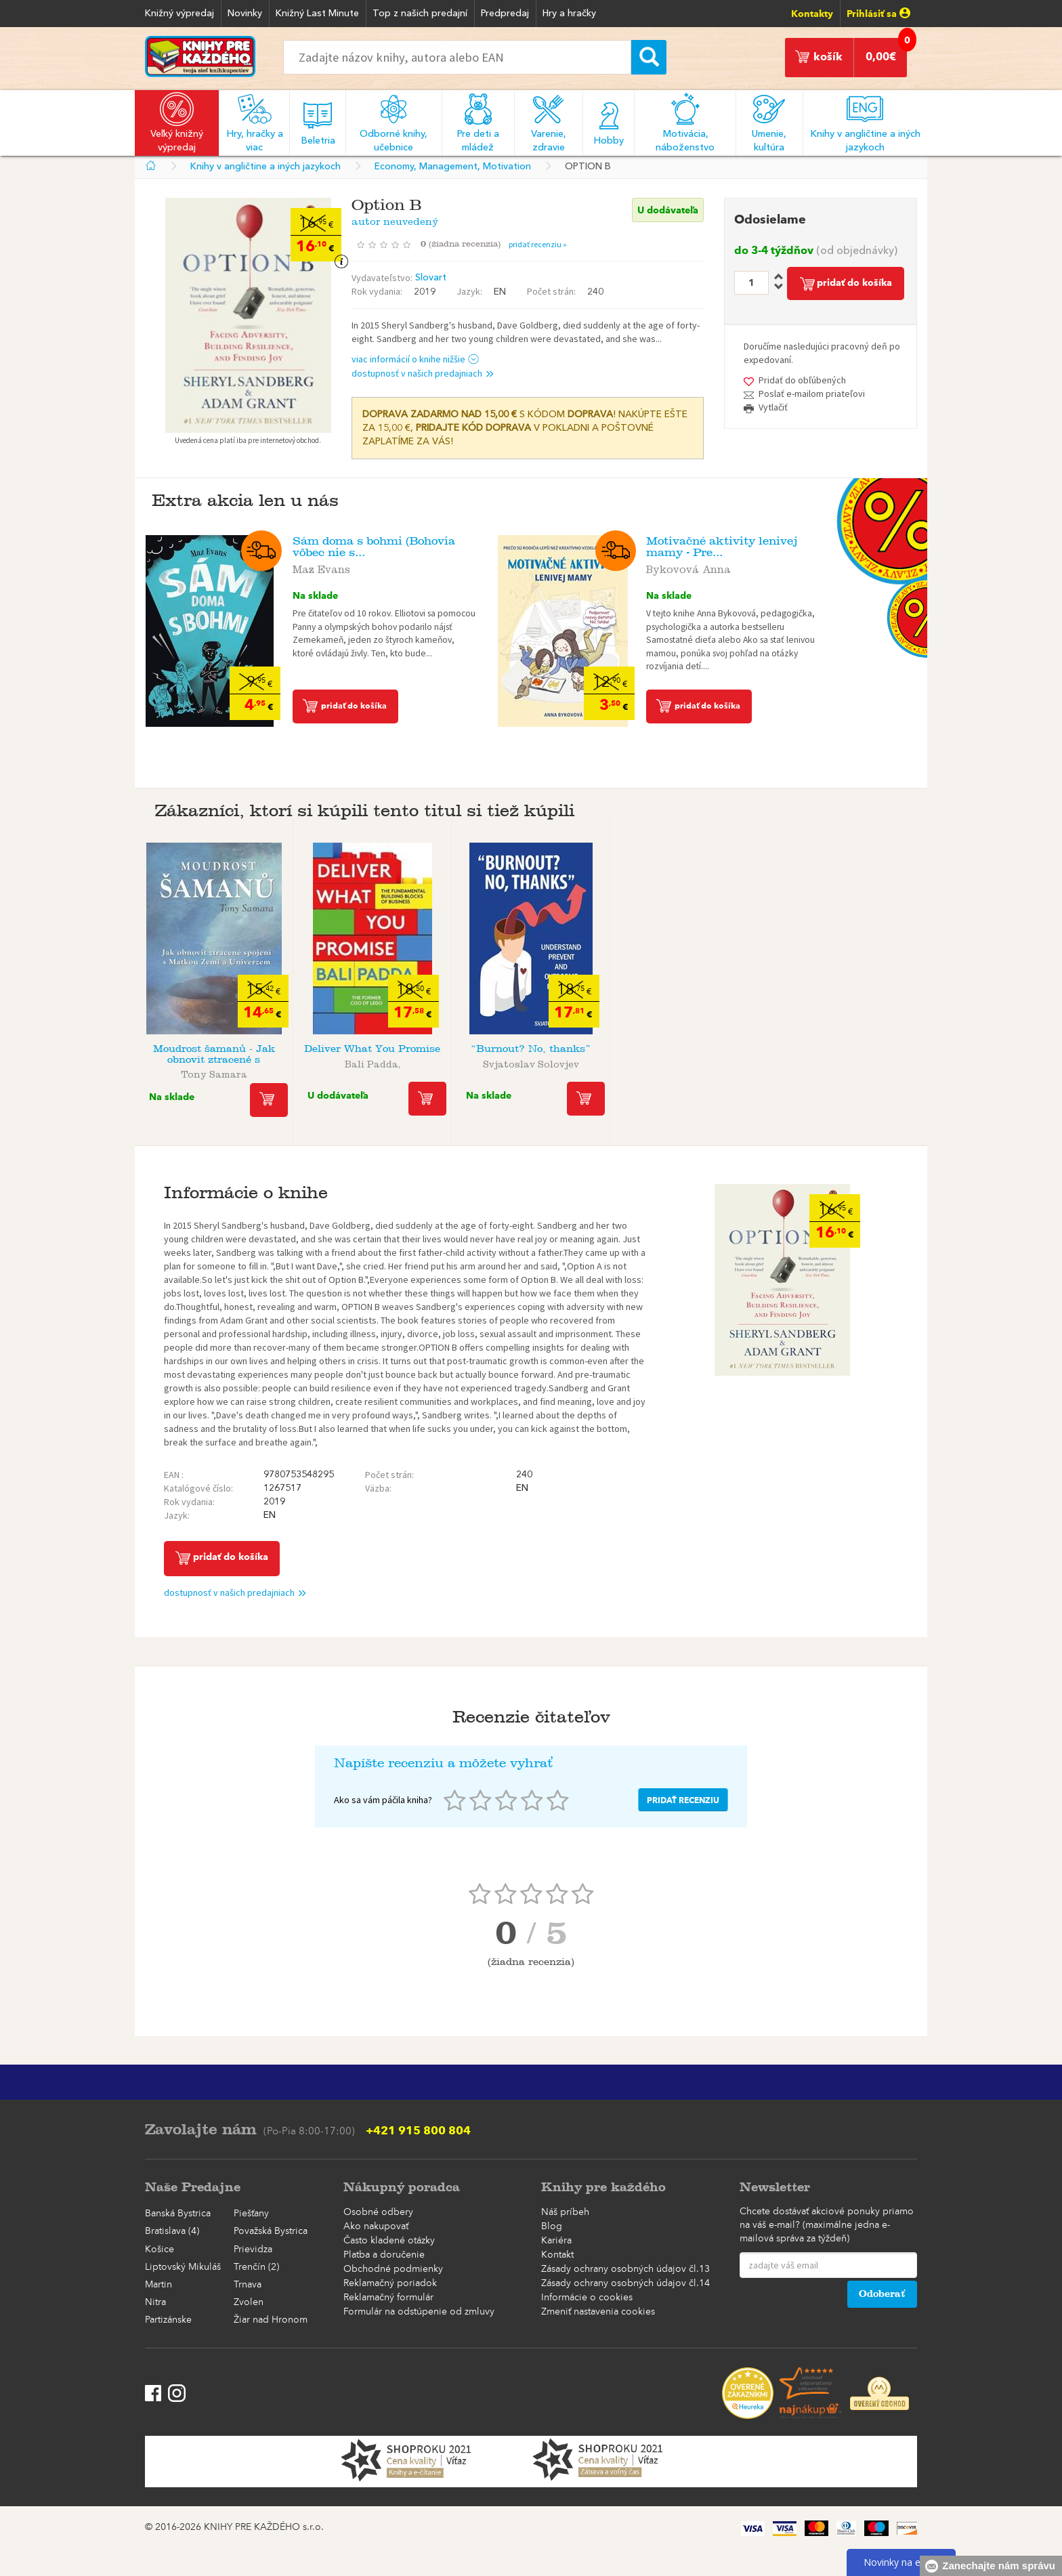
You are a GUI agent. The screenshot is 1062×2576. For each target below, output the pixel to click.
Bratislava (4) (172, 2231)
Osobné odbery (378, 2212)
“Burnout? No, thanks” (531, 1049)
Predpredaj (505, 13)
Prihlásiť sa (878, 13)
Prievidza (253, 2249)
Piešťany (251, 2213)
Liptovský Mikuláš (183, 2267)
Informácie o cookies (587, 2297)
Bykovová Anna (688, 567)
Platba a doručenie (384, 2255)
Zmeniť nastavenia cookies (598, 2312)
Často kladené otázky (389, 2240)
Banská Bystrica (178, 2213)
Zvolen (248, 2302)
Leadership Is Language (848, 1049)
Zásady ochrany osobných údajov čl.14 (625, 2283)
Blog (551, 2226)
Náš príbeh (565, 2212)
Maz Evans (321, 567)
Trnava (247, 2284)
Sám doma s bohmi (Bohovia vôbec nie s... (374, 546)
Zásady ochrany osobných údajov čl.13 (625, 2269)
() (465, 244)
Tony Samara (214, 1072)
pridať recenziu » (538, 244)
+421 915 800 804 (418, 2130)
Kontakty (812, 13)
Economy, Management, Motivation (453, 166)
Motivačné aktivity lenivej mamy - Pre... (722, 546)
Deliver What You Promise (372, 1049)
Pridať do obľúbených (802, 380)
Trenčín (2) (256, 2267)
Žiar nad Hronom (270, 2320)
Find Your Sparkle (689, 1049)
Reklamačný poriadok (390, 2283)
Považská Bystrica (270, 2231)
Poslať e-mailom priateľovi (812, 393)
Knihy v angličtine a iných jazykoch (265, 166)
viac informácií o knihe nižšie (416, 359)
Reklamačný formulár (388, 2297)
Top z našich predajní (420, 13)
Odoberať (882, 2294)
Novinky (245, 13)
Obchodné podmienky (393, 2269)
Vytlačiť (773, 407)
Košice (159, 2249)
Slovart (430, 277)
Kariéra (556, 2240)
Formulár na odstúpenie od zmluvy (418, 2312)
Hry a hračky (569, 13)
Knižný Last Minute (317, 13)
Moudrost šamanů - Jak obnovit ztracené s (214, 1054)
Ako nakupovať (375, 2226)
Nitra (155, 2302)
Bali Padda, (372, 1062)
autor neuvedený (395, 219)
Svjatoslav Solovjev (531, 1062)
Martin (158, 2284)
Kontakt (557, 2255)
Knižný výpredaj (179, 13)
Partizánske (168, 2320)
